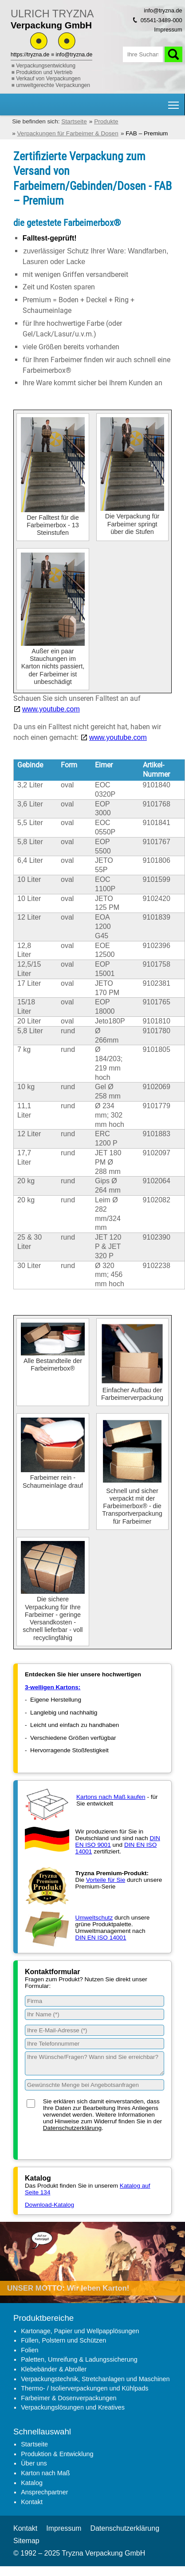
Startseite (34, 2444)
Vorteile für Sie (105, 1880)
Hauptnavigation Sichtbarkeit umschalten (174, 102)
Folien (29, 2350)
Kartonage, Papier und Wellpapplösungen (80, 2331)
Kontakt (32, 2501)
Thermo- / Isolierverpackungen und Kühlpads (84, 2388)
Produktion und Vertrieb (44, 72)
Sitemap (26, 2540)
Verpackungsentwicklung (45, 66)
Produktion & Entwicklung (57, 2453)
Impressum (168, 29)
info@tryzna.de (74, 54)
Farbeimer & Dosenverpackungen (68, 2398)
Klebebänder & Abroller (54, 2369)
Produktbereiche (43, 2318)
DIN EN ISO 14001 (100, 1937)
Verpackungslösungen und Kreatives (73, 2407)
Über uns (34, 2463)
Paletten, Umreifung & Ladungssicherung (79, 2359)
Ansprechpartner (44, 2492)
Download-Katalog (49, 2204)
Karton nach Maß (45, 2473)
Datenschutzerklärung (72, 2128)
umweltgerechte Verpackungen (53, 85)
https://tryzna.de (30, 54)
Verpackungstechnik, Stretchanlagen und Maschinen (95, 2378)
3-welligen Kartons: (52, 1687)
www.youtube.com (51, 709)
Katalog (32, 2482)
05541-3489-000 (161, 20)
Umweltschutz (94, 1917)
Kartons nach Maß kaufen (111, 1797)
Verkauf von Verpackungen (48, 78)
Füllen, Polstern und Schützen (63, 2340)
